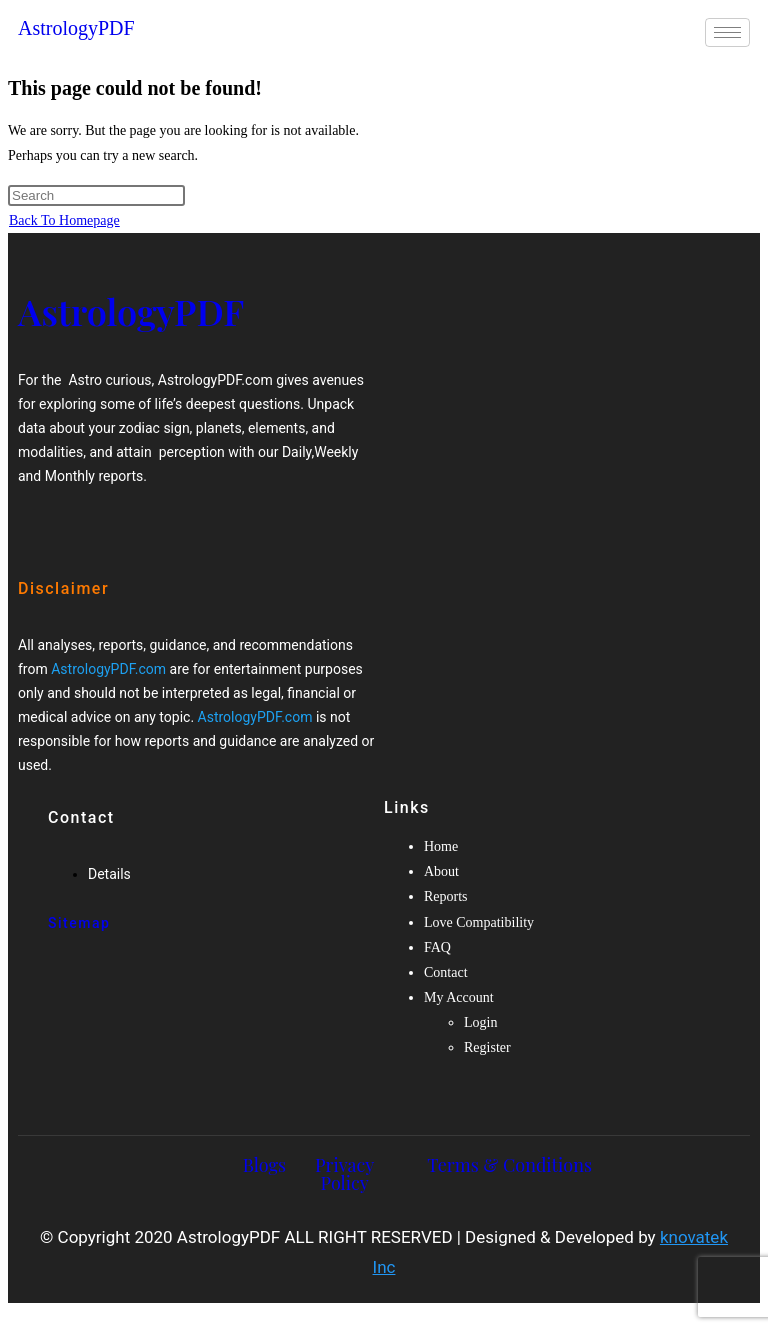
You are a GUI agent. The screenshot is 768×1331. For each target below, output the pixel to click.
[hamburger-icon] (727, 32)
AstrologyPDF (76, 28)
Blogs (264, 1165)
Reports (446, 896)
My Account (459, 997)
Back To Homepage (64, 220)
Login (480, 1022)
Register (487, 1047)
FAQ (437, 947)
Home (441, 846)
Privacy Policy (344, 1174)
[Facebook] (42, 517)
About (441, 871)
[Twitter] (76, 517)
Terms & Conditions (509, 1165)
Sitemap (79, 923)
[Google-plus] (109, 517)
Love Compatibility (479, 922)
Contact (446, 972)
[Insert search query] (96, 195)
